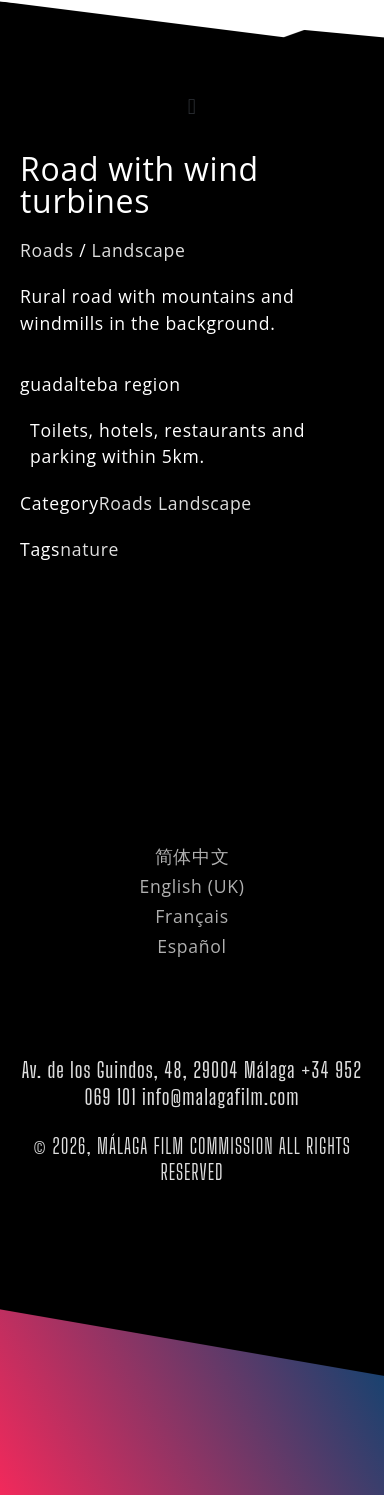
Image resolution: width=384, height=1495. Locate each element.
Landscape (139, 250)
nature (89, 549)
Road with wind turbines (139, 184)
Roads (47, 250)
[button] (192, 106)
